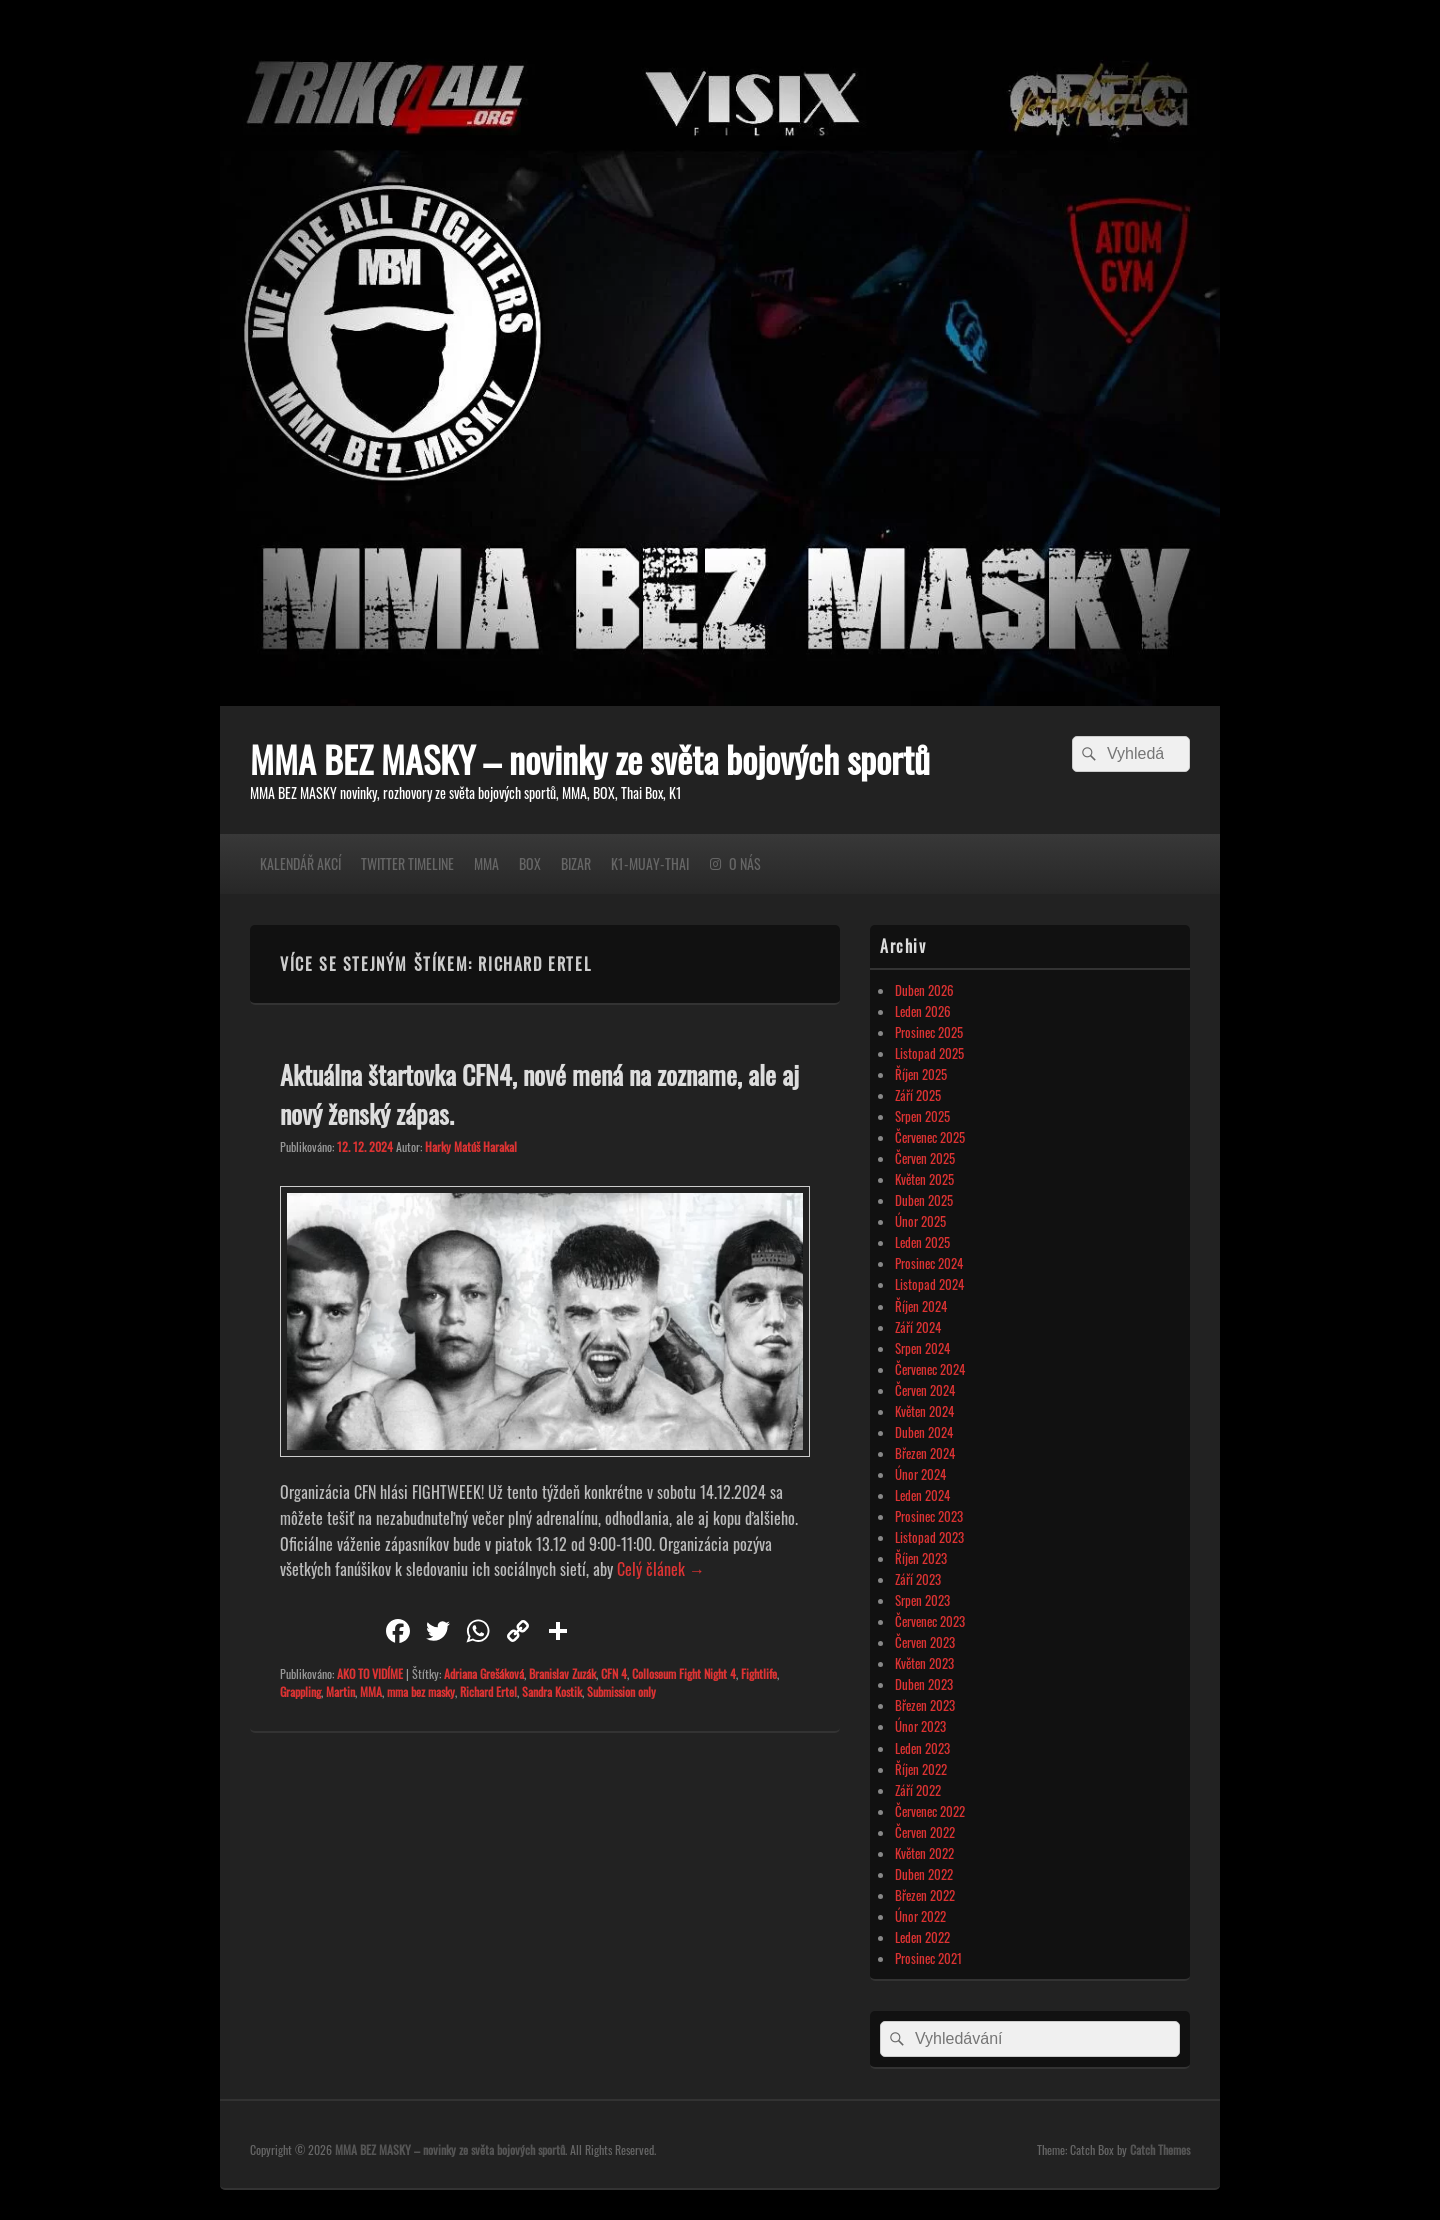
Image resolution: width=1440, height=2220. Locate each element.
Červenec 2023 (930, 1621)
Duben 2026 (924, 990)
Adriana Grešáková (484, 1673)
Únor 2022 (920, 1916)
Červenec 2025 (930, 1137)
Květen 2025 (924, 1179)
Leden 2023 (922, 1748)
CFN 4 (614, 1673)
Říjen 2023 (921, 1558)
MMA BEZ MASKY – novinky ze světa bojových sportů (590, 758)
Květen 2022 (924, 1853)
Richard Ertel (488, 1691)
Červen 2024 (925, 1390)
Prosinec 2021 (928, 1958)
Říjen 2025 (921, 1074)
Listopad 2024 (929, 1284)
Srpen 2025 (922, 1116)
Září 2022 (918, 1790)
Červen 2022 (925, 1832)
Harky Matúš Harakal (471, 1146)
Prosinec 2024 (929, 1263)
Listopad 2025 (929, 1053)
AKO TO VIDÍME (370, 1673)
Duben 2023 (924, 1684)
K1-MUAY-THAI (650, 863)
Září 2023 (918, 1579)
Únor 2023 (920, 1726)
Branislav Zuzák (562, 1673)
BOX (530, 863)
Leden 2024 (922, 1495)
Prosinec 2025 (929, 1032)
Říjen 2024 (921, 1306)
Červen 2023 (925, 1642)
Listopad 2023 (929, 1537)
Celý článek (661, 1569)
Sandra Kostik (552, 1691)
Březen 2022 (925, 1895)
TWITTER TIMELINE (407, 863)
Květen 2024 (924, 1411)
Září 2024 (918, 1327)
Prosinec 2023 (929, 1516)
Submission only (621, 1691)
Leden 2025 (922, 1242)
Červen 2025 (925, 1158)
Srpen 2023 (922, 1600)
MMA (486, 863)
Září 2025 (918, 1095)
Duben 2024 (924, 1432)
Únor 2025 (920, 1221)
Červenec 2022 (930, 1811)
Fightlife (759, 1673)
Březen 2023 (925, 1705)
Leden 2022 (922, 1937)
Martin (340, 1691)
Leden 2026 (923, 1011)
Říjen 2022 (921, 1769)
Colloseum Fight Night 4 (684, 1673)
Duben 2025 (924, 1200)
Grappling (300, 1691)
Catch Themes (1160, 2149)
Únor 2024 (920, 1474)
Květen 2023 (924, 1663)
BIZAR (576, 863)
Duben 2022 (924, 1874)
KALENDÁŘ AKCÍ (300, 863)
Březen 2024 (925, 1453)
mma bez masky (421, 1691)
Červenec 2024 (930, 1369)
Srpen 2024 (922, 1348)
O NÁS (745, 863)
